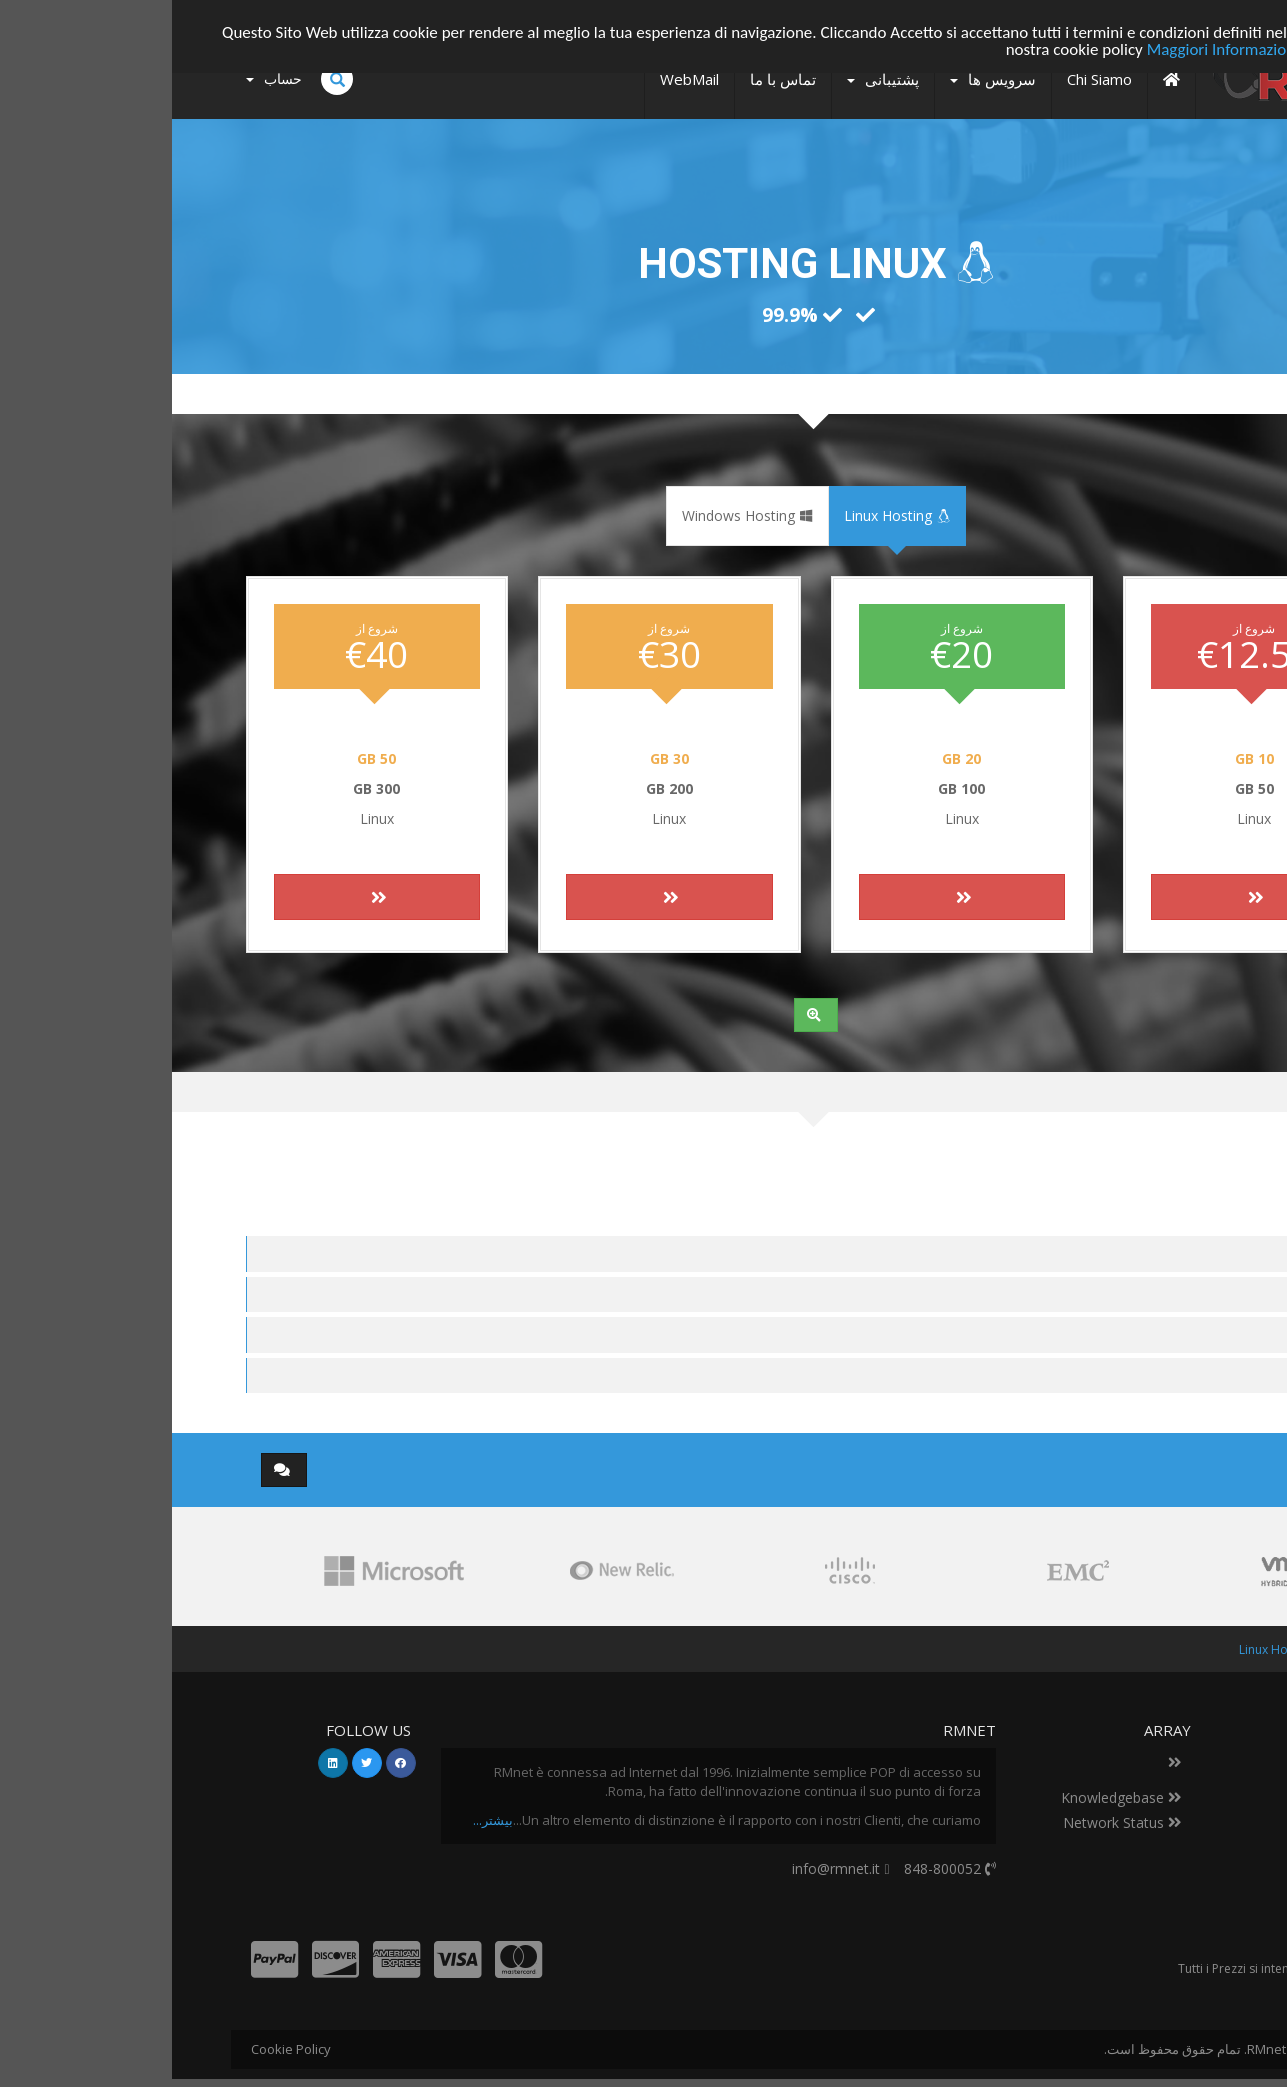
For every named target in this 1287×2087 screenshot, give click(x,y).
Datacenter (1159, 1761)
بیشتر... (321, 1820)
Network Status (950, 1822)
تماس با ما (1165, 1786)
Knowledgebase (949, 1797)
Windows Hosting (575, 515)
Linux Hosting (725, 515)
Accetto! (1197, 31)
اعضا (1168, 1649)
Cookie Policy (119, 2049)
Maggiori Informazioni (1051, 49)
